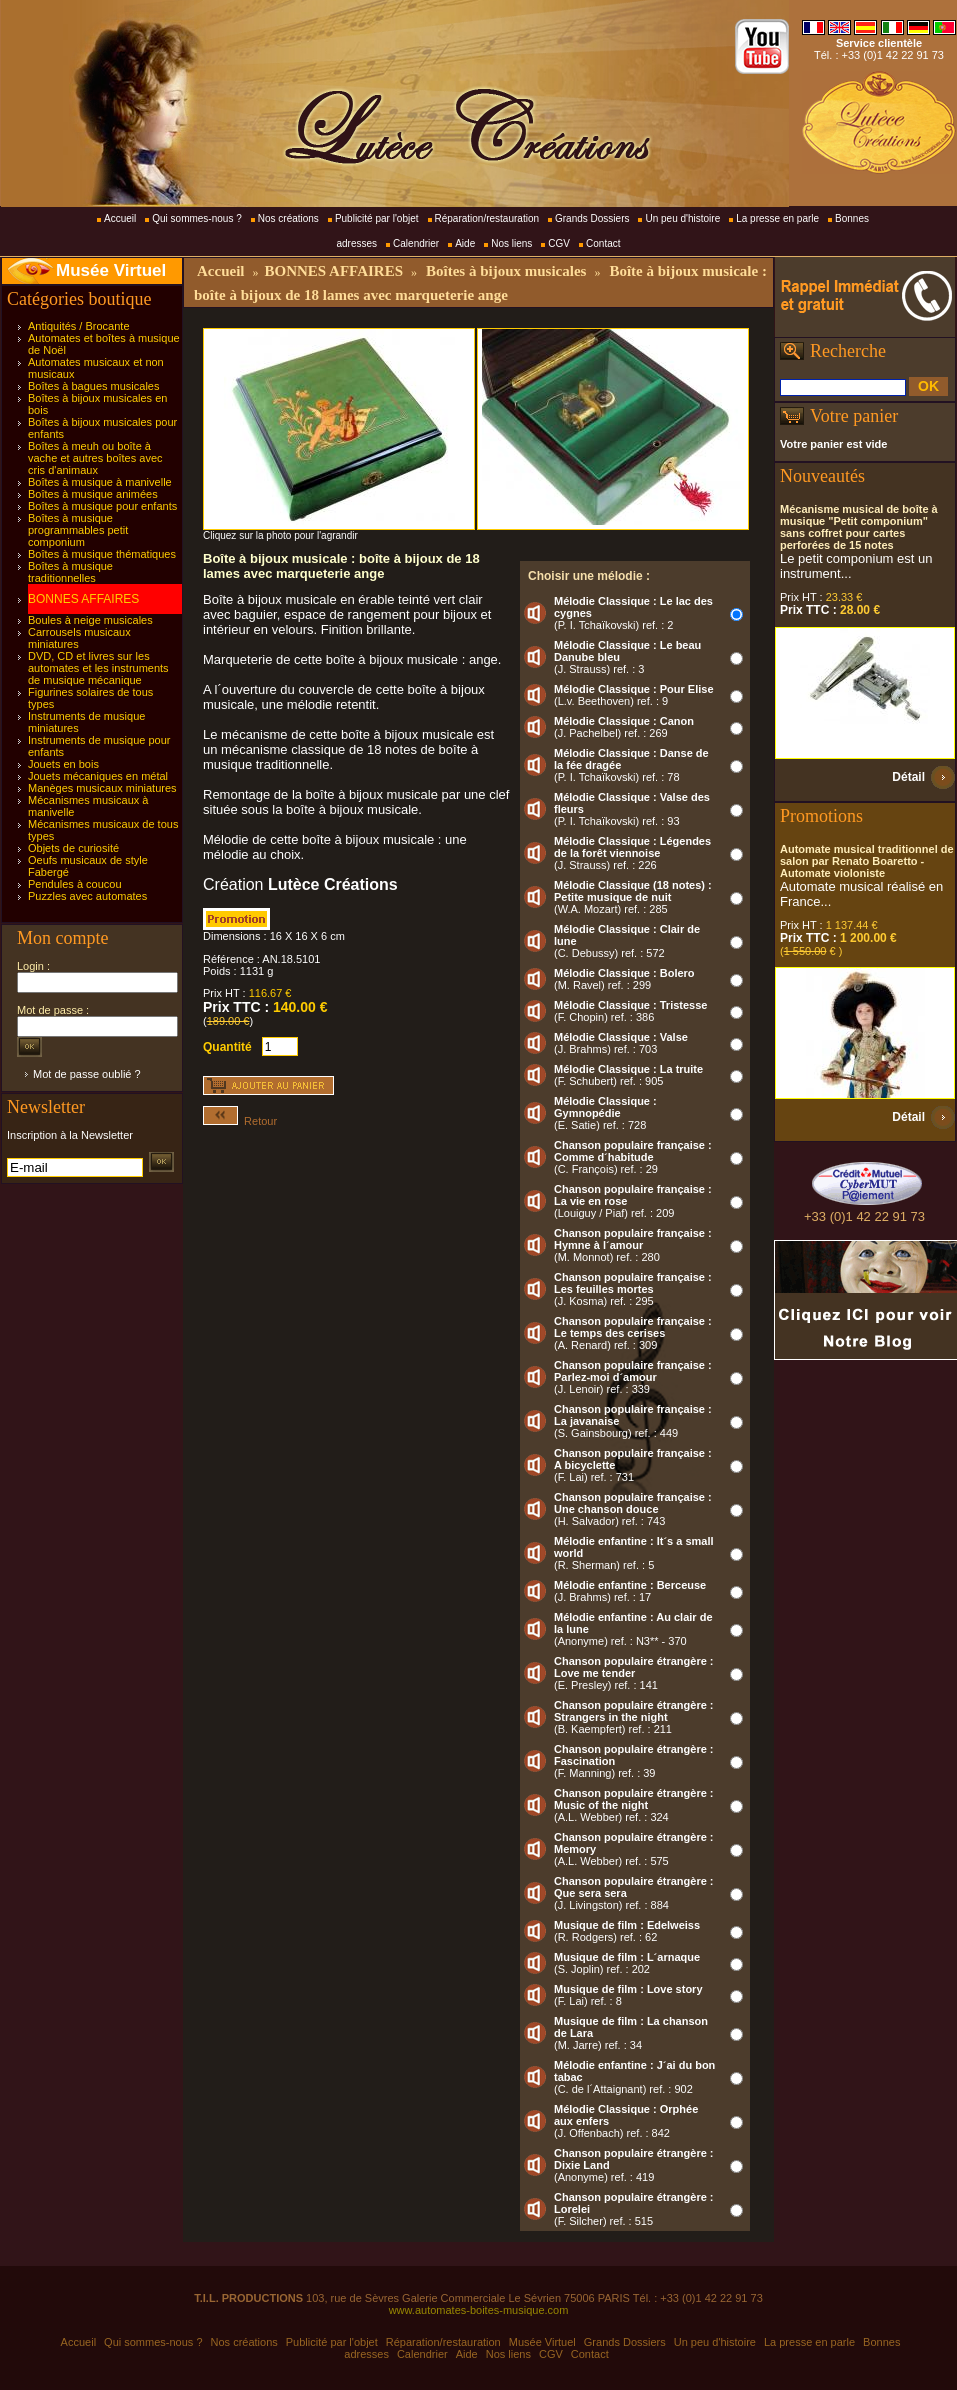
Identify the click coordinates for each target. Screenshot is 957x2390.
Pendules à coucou (75, 884)
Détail (908, 777)
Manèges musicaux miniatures (102, 788)
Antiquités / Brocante (79, 326)
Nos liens (511, 243)
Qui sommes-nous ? (196, 218)
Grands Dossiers (592, 218)
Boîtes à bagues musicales (93, 386)
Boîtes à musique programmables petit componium (78, 530)
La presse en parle (777, 218)
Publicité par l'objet (377, 218)
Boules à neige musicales (90, 620)
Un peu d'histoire (682, 218)
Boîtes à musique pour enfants (102, 506)
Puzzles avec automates (87, 896)
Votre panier (854, 416)
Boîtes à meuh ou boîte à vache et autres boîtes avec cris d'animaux (95, 458)
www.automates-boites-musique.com (479, 2310)
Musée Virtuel (111, 270)
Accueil (120, 218)
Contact (603, 243)
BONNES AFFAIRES (83, 599)
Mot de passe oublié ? (87, 1074)
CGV (559, 243)
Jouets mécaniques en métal (98, 776)
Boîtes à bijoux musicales (506, 271)
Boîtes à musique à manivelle (100, 482)
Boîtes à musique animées (93, 494)
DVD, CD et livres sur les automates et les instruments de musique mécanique (98, 668)
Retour (240, 1121)
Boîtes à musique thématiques (102, 554)
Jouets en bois (63, 764)
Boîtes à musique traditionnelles (70, 572)
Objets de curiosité (73, 848)
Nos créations (288, 218)
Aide (465, 243)
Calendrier (416, 243)
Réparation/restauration (487, 218)
